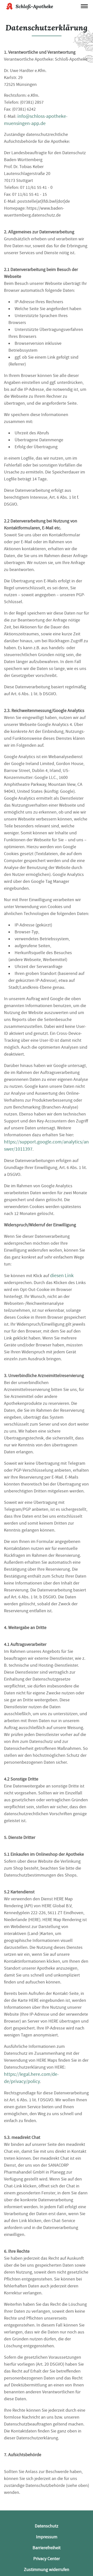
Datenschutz (46, 2526)
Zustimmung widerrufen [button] (46, 2570)
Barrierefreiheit (46, 2548)
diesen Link (62, 1275)
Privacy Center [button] (46, 2559)
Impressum (46, 2537)
